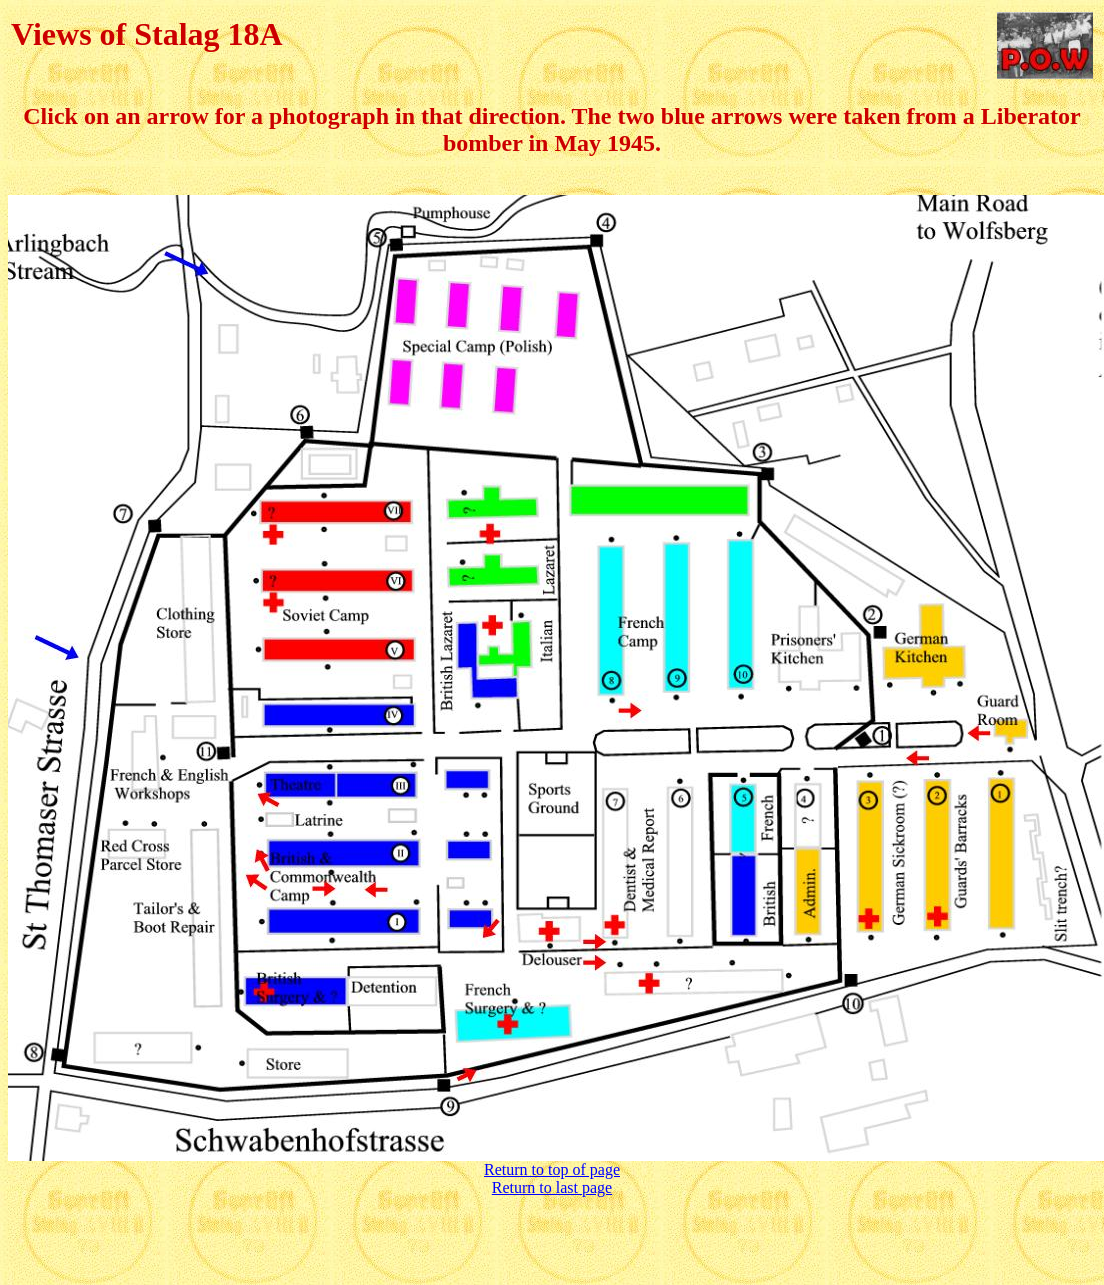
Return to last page (552, 1187)
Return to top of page (552, 1169)
